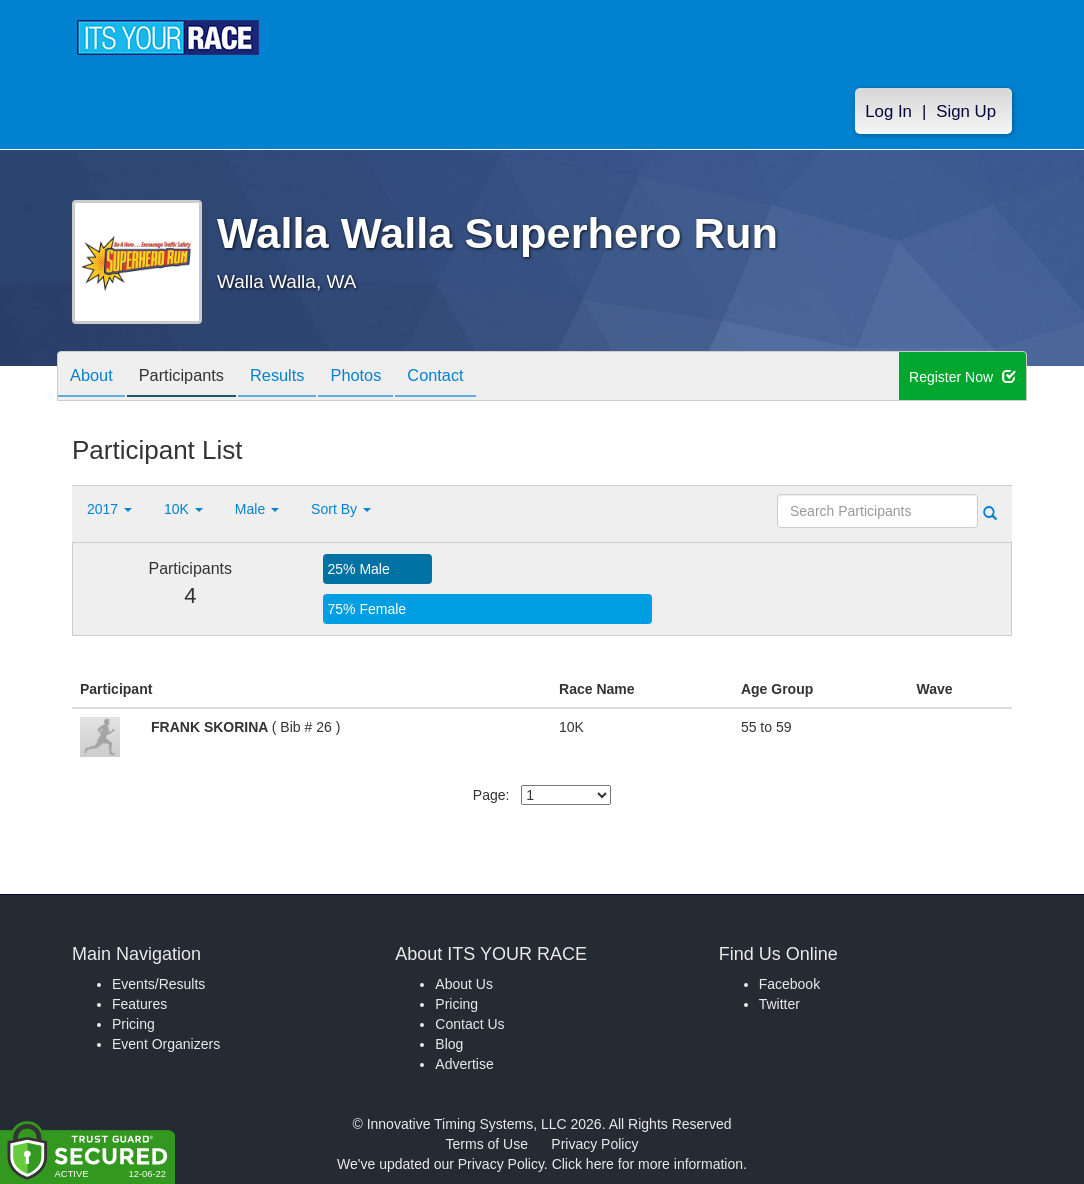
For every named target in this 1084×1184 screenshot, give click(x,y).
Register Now (962, 377)
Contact (470, 377)
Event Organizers (166, 1044)
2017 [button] (109, 509)
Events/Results (158, 984)
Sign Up (966, 111)
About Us (464, 984)
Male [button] (257, 509)
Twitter (779, 1004)
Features (139, 1004)
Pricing (133, 1024)
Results (297, 377)
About (95, 377)
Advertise (464, 1064)
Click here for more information (647, 1164)
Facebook (789, 984)
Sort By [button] (341, 509)
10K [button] (183, 509)
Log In (888, 111)
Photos (383, 377)
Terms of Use (487, 1144)
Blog (449, 1044)
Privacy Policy (594, 1144)
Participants (193, 377)
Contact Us (469, 1024)
